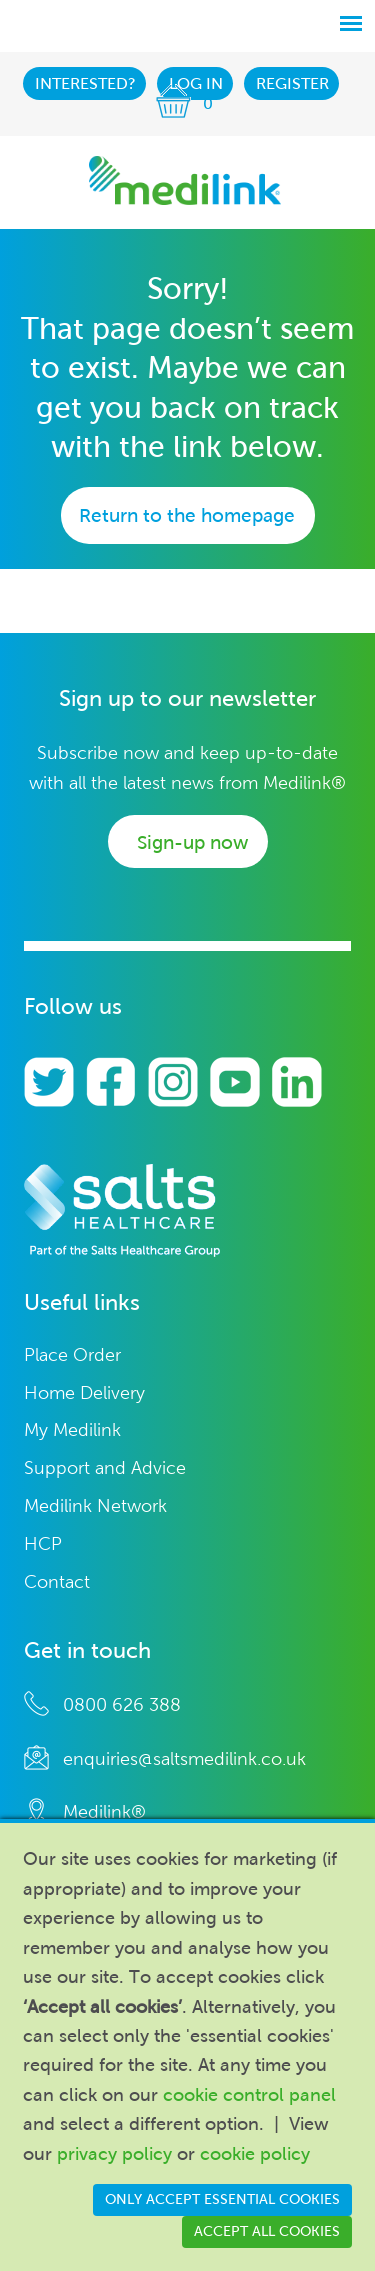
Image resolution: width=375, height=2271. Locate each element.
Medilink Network (95, 1506)
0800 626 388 (122, 1705)
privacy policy (114, 2154)
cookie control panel (249, 2095)
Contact (57, 1582)
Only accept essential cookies (222, 2199)
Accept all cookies (267, 2231)
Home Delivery (84, 1393)
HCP (43, 1544)
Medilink (185, 180)
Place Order (72, 1355)
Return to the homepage (187, 515)
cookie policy (255, 2154)
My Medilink (72, 1430)
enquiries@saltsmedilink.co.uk (184, 1759)
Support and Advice (105, 1468)
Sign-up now (192, 842)
